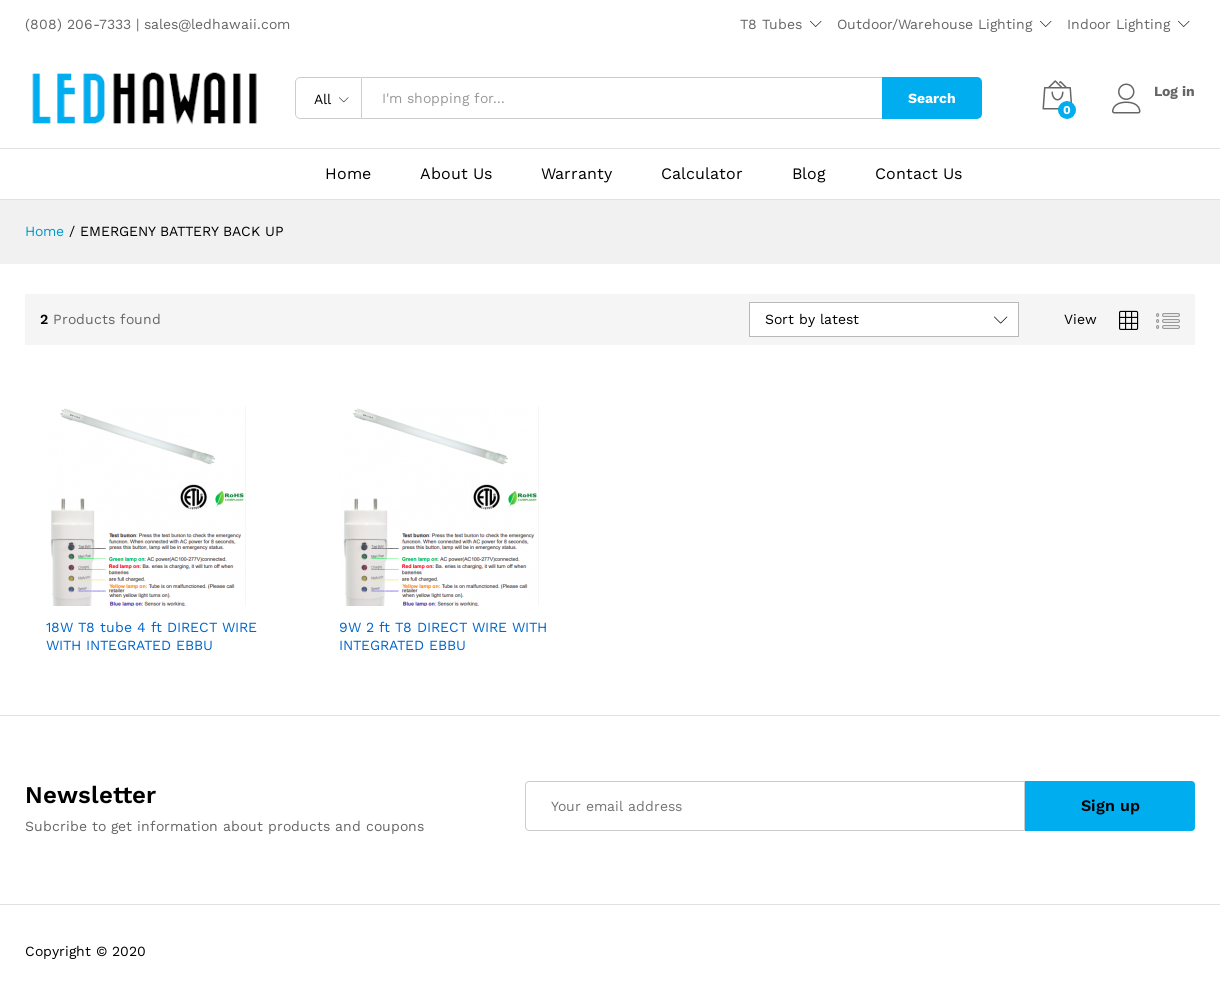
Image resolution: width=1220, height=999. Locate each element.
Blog (809, 174)
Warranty (576, 174)
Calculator (702, 174)
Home (348, 174)
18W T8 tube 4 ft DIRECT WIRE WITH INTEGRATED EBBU (151, 636)
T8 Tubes (771, 24)
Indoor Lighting (1118, 24)
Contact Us (918, 174)
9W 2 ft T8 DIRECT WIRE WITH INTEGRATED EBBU (443, 636)
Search (932, 98)
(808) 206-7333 (80, 24)
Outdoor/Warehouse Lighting (934, 24)
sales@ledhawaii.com (217, 24)
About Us (456, 174)
